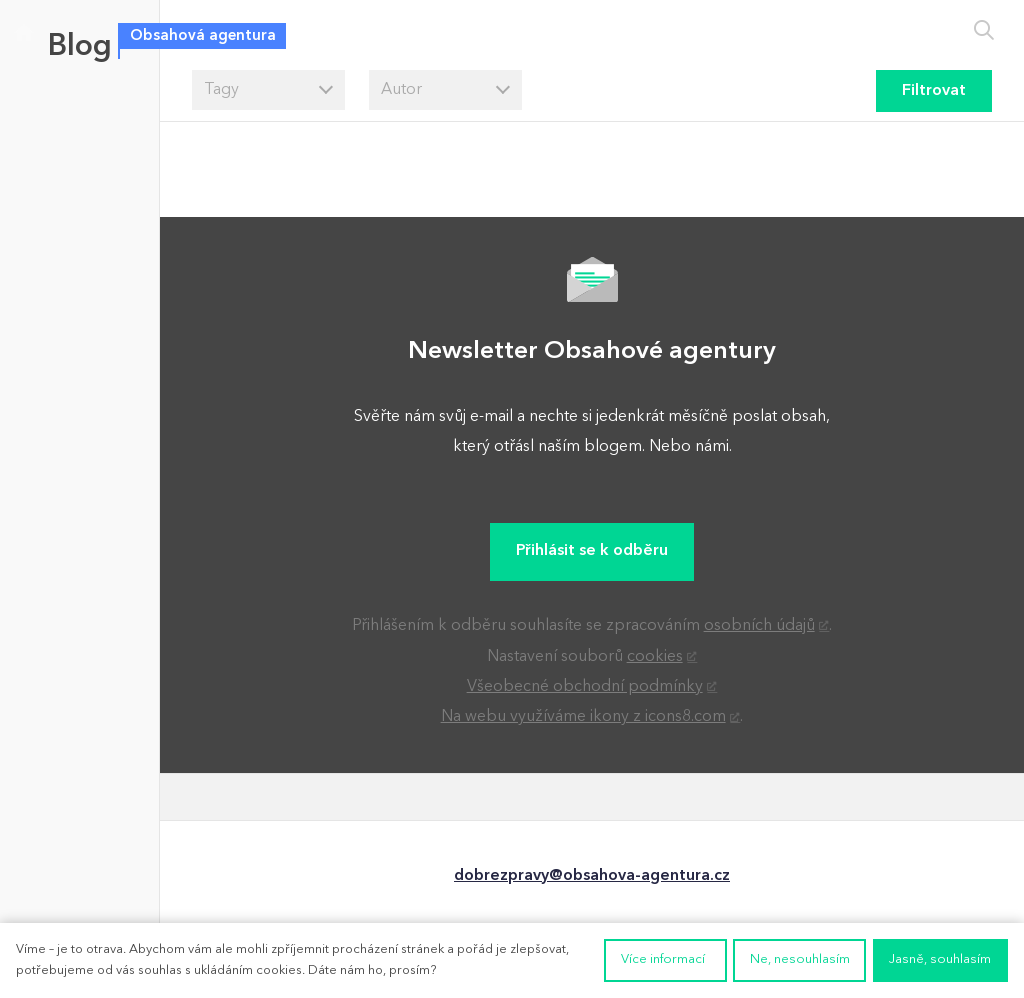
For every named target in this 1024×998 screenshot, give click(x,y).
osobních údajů (759, 626)
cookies (655, 657)
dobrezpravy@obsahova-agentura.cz (592, 876)
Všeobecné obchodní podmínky (585, 687)
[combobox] (268, 90)
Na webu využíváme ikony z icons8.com (583, 717)
